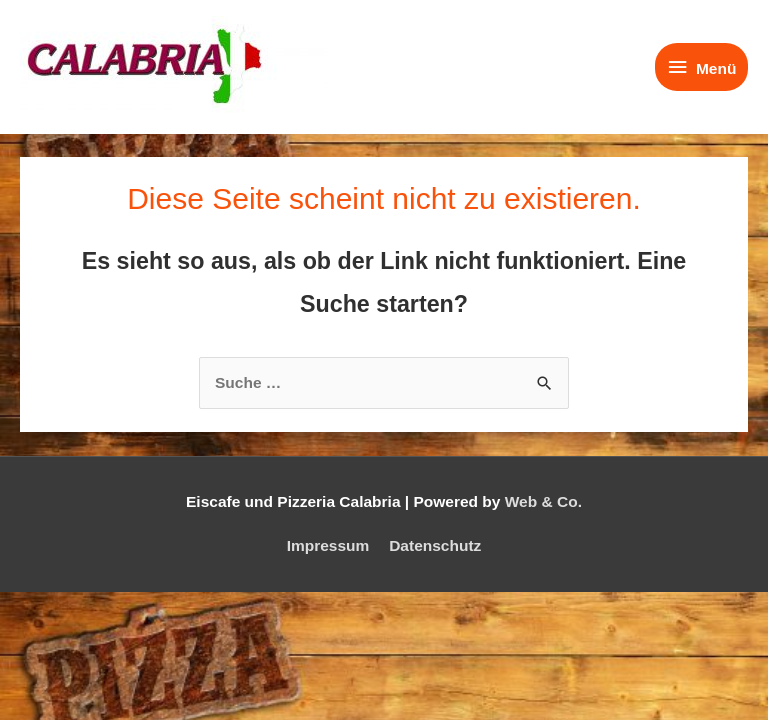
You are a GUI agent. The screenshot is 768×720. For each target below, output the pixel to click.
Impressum (328, 545)
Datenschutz (435, 545)
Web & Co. (543, 501)
